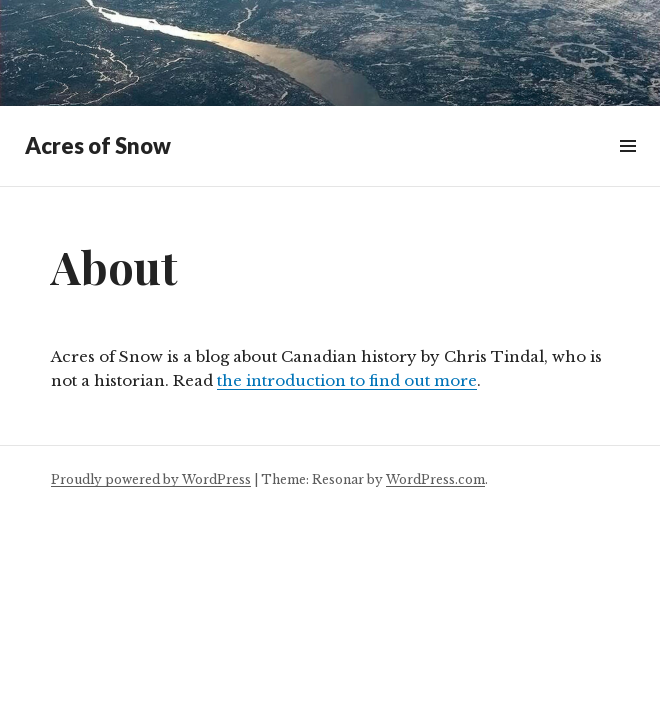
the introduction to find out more (347, 380)
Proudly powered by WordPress (151, 479)
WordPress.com (435, 479)
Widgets (627, 168)
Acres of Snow (98, 145)
